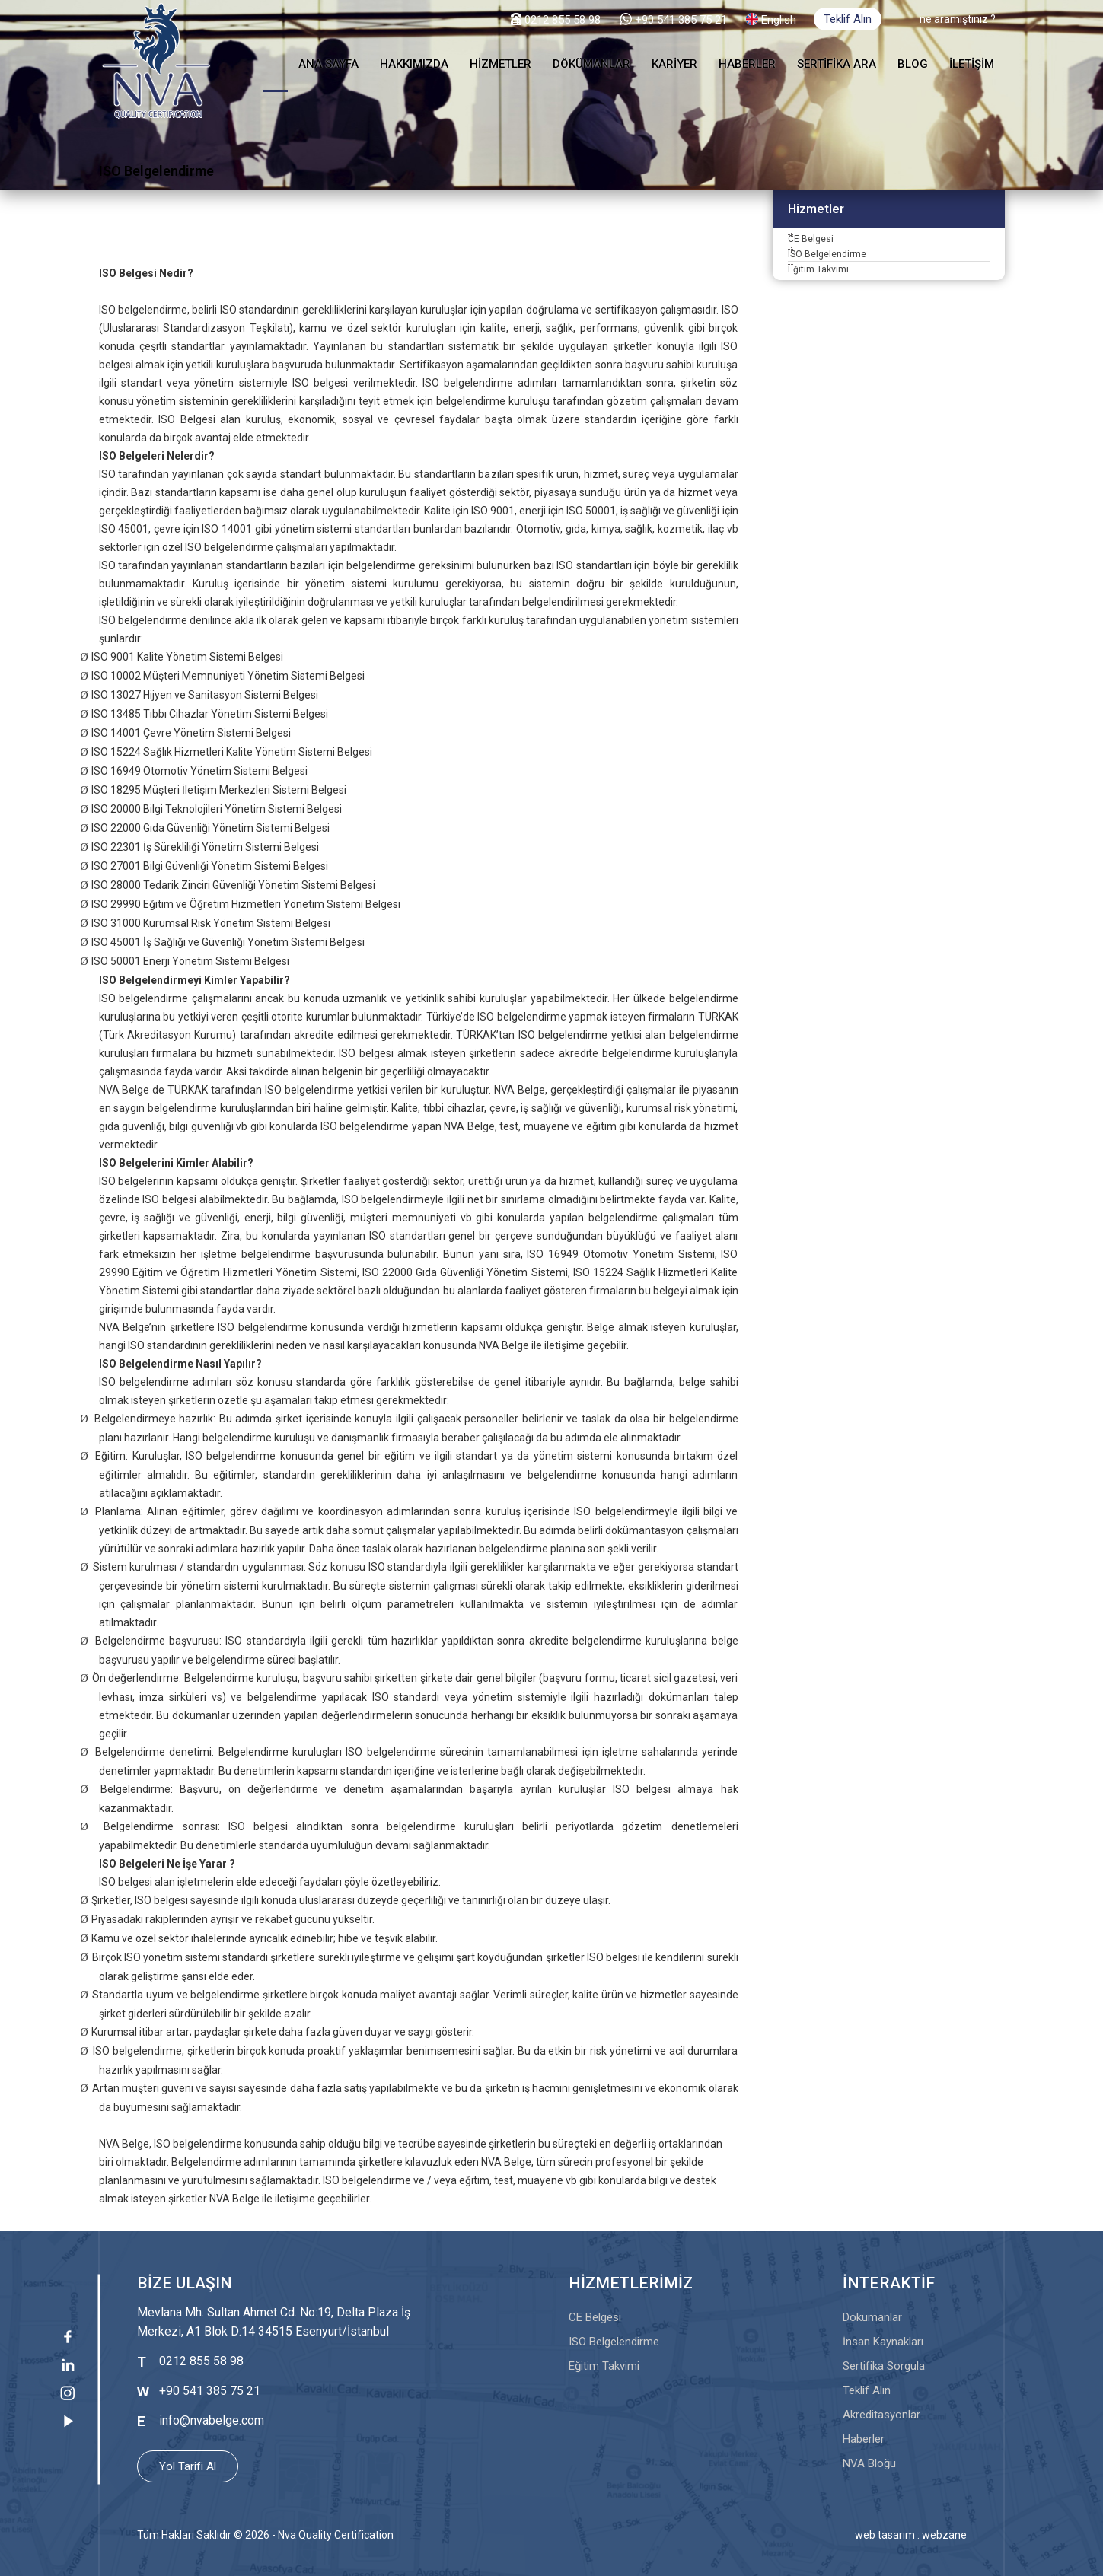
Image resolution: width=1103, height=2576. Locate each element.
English (778, 20)
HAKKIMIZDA (414, 64)
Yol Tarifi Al (187, 2466)
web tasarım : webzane (911, 2535)
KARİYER (674, 64)
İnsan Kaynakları (883, 2341)
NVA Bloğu (869, 2463)
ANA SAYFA (328, 64)
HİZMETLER (500, 64)
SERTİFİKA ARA (836, 64)
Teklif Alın (848, 19)
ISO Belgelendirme (845, 283)
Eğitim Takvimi (836, 317)
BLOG (912, 64)
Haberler (864, 2439)
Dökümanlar (872, 2317)
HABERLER (747, 64)
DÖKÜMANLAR (591, 64)
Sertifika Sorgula (884, 2366)
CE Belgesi (826, 249)
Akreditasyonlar (881, 2415)
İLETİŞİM (971, 64)
